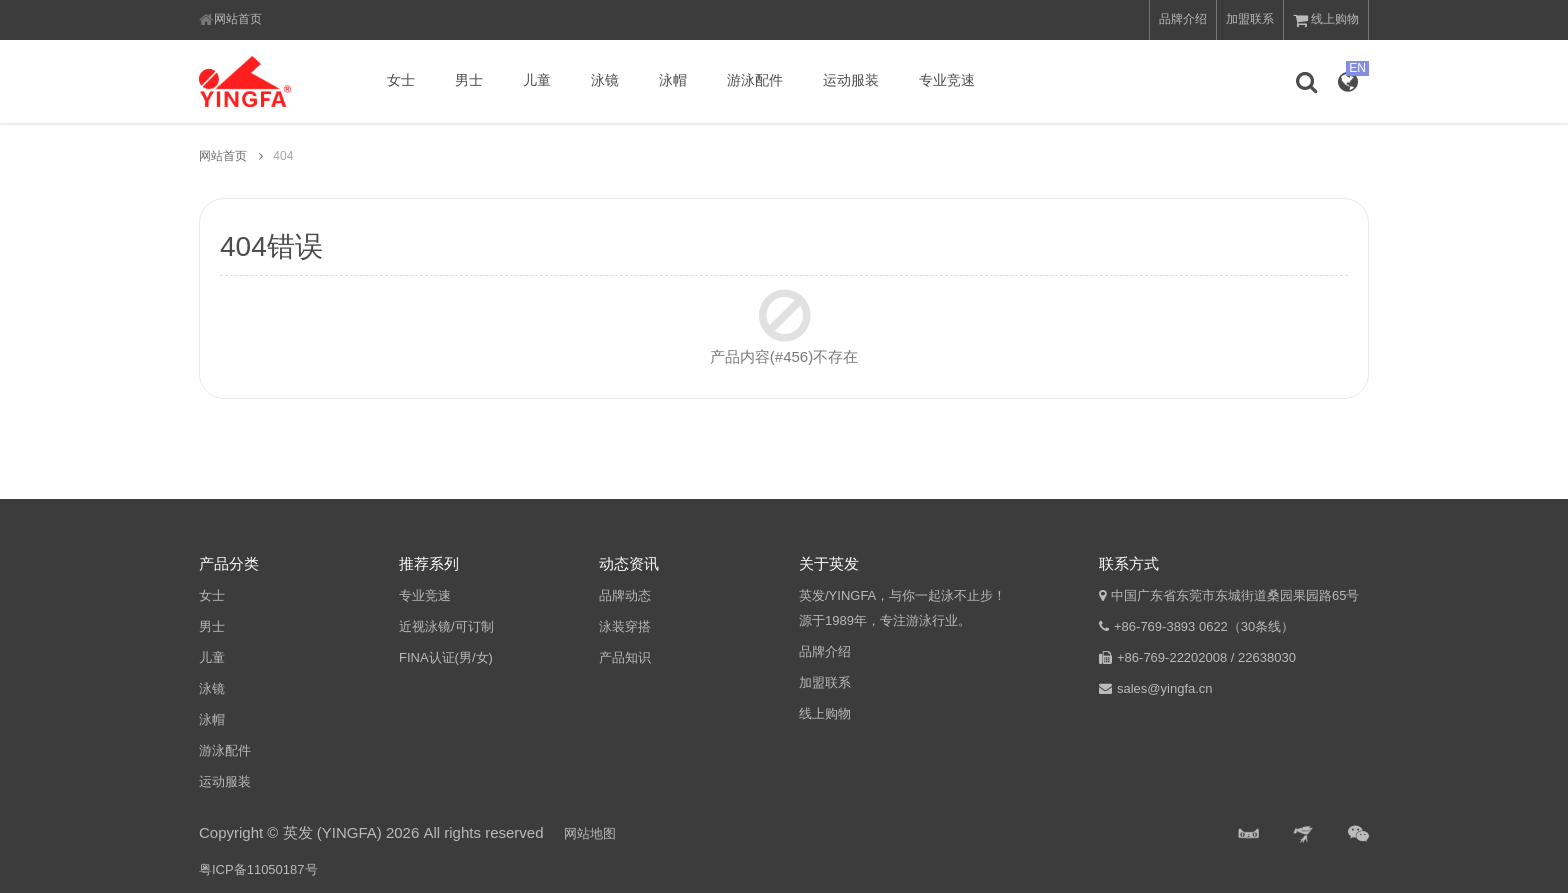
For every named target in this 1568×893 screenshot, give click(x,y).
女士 (401, 80)
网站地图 (590, 833)
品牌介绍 (1183, 19)
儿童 (537, 80)
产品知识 (625, 657)
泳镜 (605, 80)
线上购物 (1326, 20)
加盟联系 (1250, 19)
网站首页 (238, 19)
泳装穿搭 (625, 626)
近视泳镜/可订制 (446, 626)
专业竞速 (947, 80)
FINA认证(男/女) (446, 657)
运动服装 (851, 80)
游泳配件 (755, 80)
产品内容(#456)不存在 (784, 356)
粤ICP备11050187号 (258, 869)
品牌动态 (625, 595)
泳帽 (673, 80)
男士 (469, 80)
